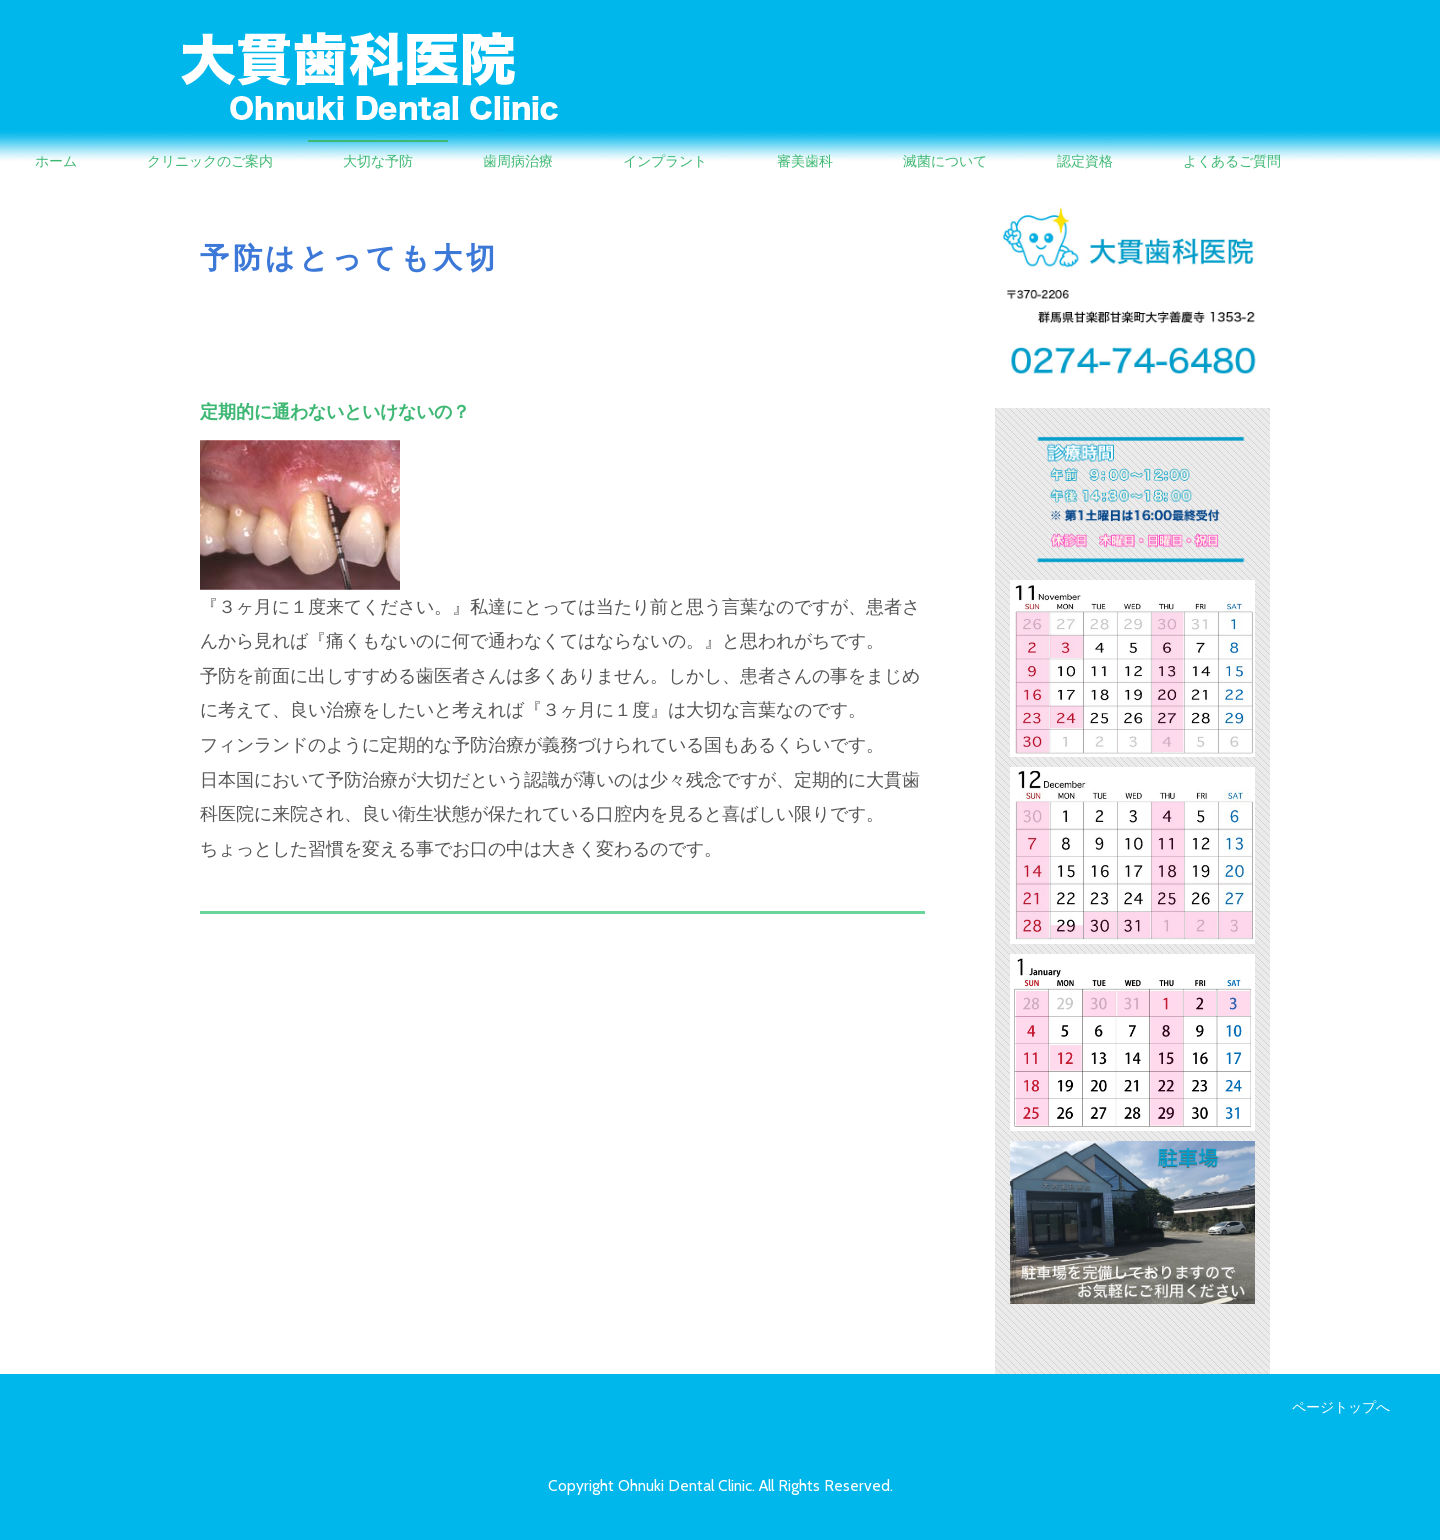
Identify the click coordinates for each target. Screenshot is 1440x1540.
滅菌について (945, 161)
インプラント (665, 161)
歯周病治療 (518, 161)
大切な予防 (378, 161)
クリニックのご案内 (210, 161)
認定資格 (1085, 161)
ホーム (56, 161)
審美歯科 (805, 161)
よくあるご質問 (1232, 161)
